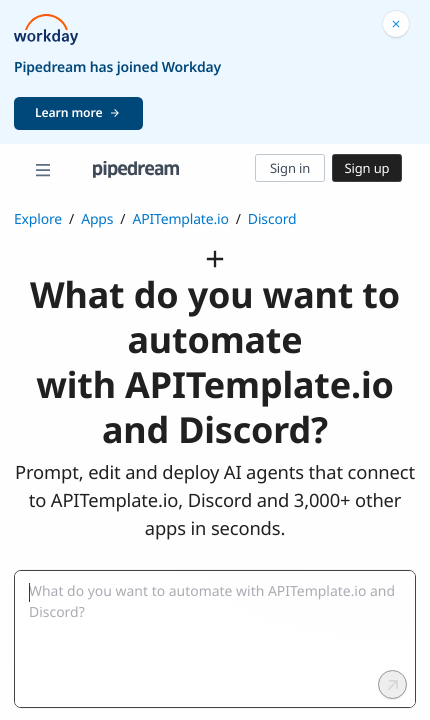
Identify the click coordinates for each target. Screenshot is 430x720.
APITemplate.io (180, 219)
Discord (272, 219)
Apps (97, 219)
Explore (38, 219)
